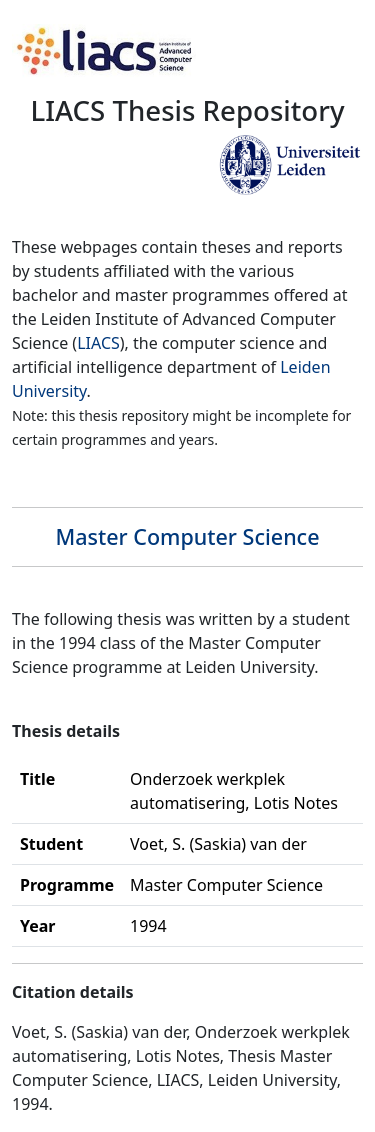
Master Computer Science (187, 536)
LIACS (98, 343)
